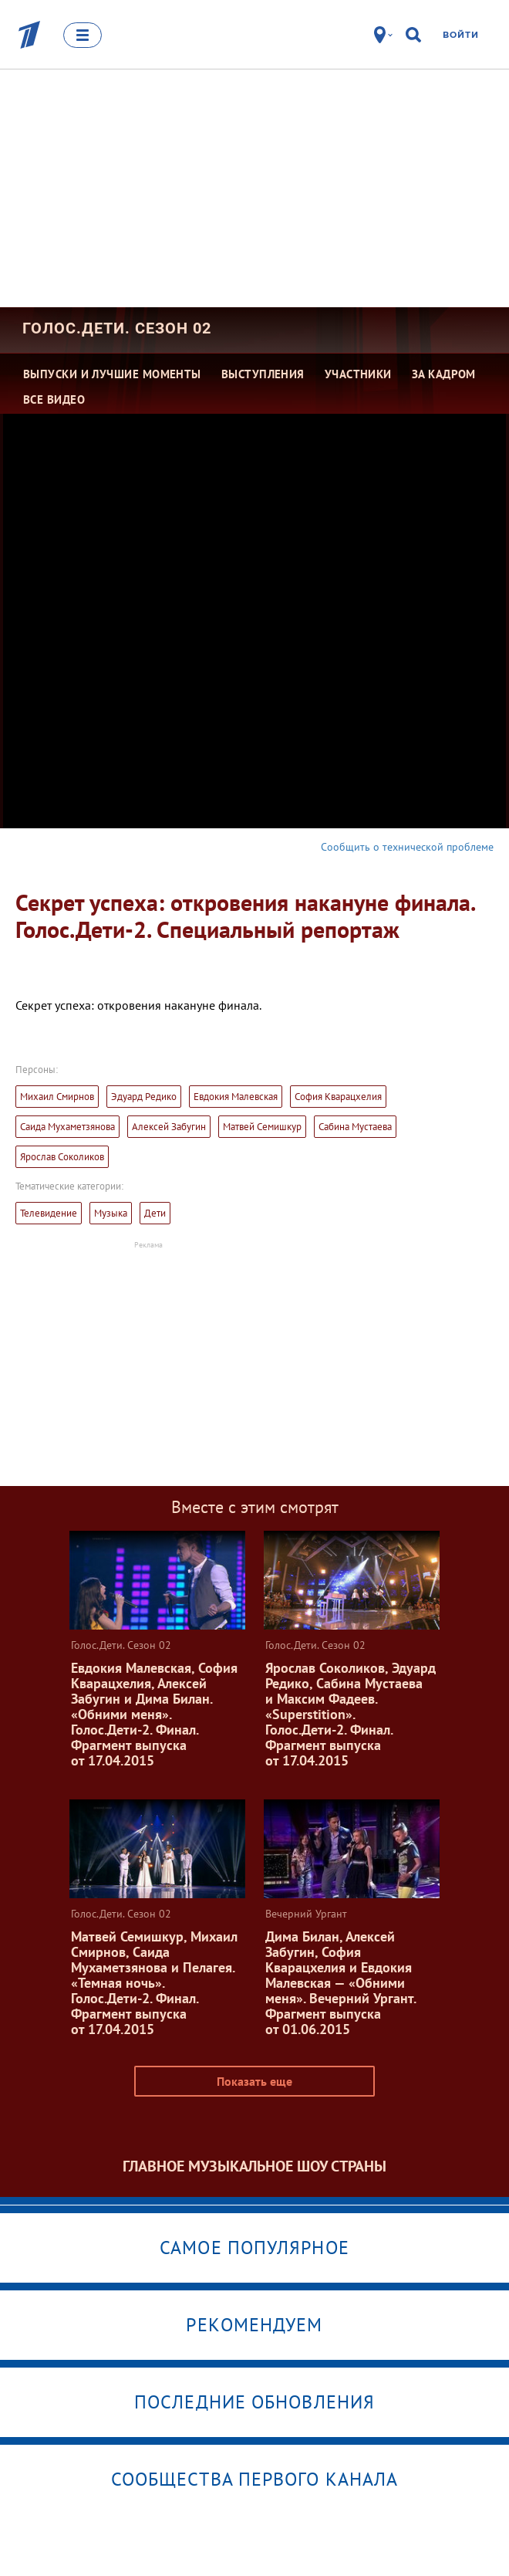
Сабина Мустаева (355, 1126)
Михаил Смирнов (57, 1096)
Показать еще (254, 2081)
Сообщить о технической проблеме (407, 847)
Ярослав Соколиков (62, 1156)
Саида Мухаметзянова (67, 1126)
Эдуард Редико (144, 1096)
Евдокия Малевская (236, 1096)
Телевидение (48, 1213)
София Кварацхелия (338, 1096)
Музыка (110, 1213)
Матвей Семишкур (262, 1126)
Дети (155, 1213)
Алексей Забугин (169, 1126)
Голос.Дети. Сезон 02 (116, 328)
